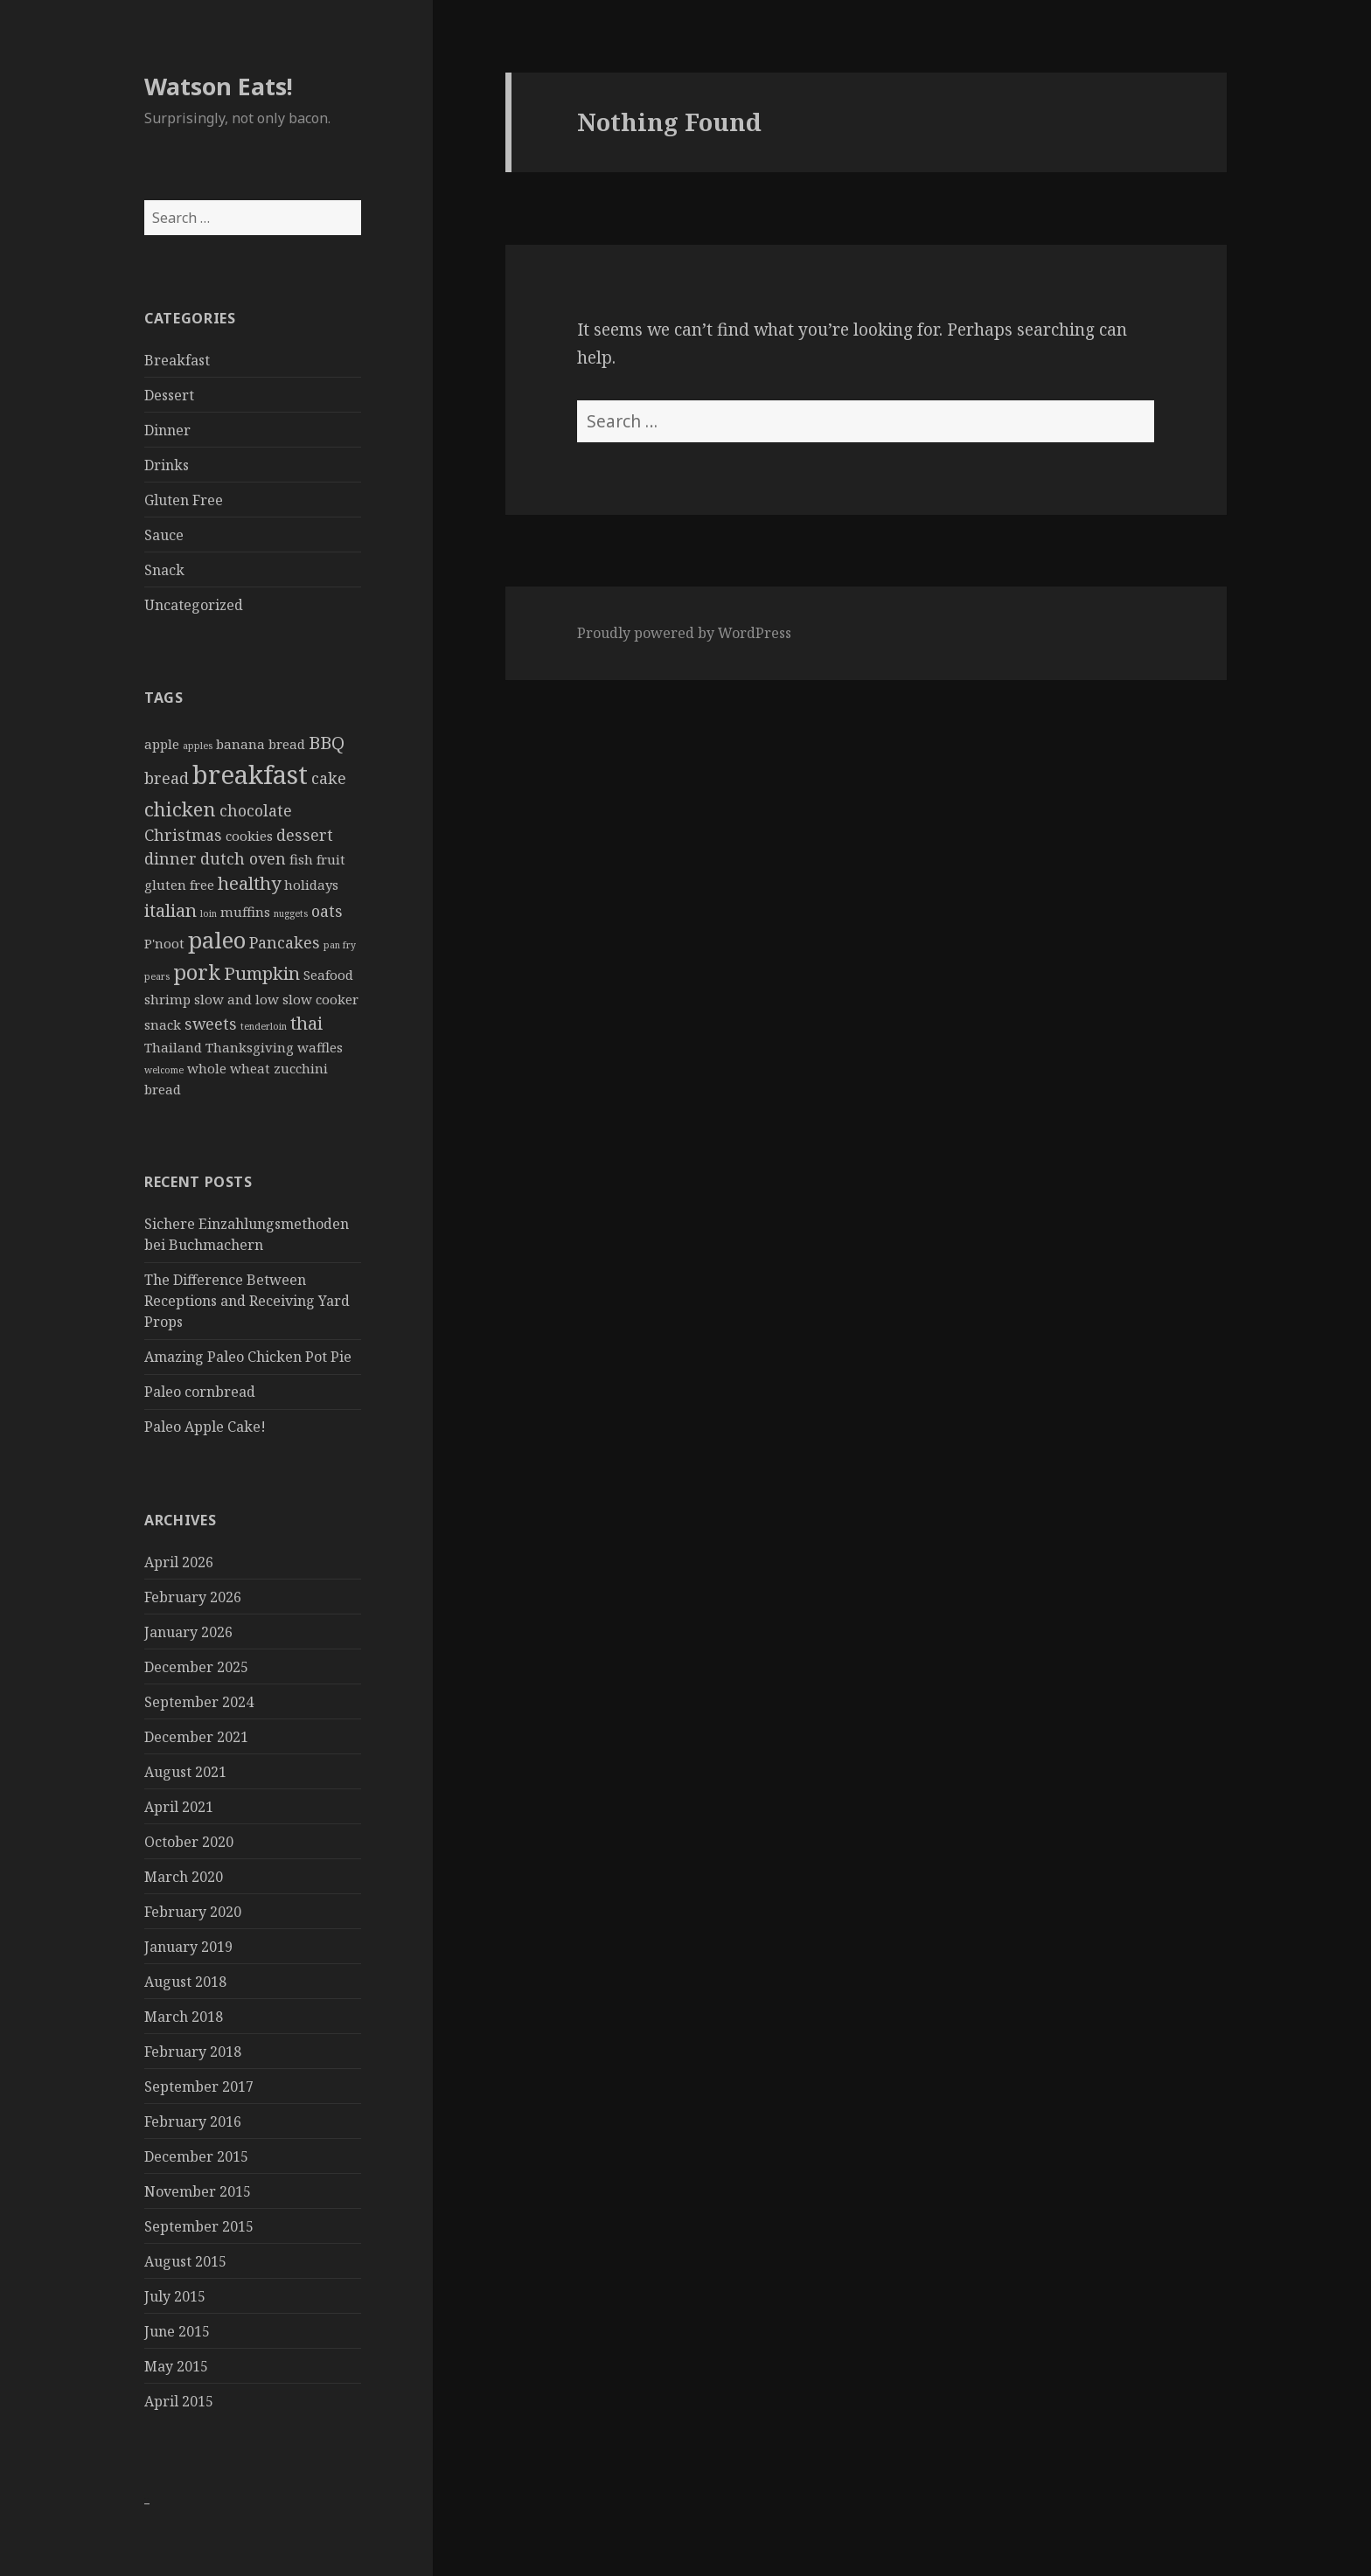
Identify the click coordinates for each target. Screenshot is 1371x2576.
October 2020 (188, 1841)
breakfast (250, 774)
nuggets (291, 913)
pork (196, 972)
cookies (249, 835)
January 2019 (188, 1946)
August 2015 (185, 2261)
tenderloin (263, 1026)
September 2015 (199, 2226)
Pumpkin (262, 973)
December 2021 (196, 1736)
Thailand (173, 1047)
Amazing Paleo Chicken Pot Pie (247, 1356)
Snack (164, 570)
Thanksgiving (249, 1047)
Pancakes (284, 942)
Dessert (169, 395)
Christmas (183, 834)
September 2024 (199, 1702)
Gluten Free (183, 500)
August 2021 (185, 1771)
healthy (249, 883)
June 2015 (177, 2331)
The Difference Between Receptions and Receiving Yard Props (247, 1300)
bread (166, 777)
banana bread (260, 744)
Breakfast (177, 360)
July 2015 (174, 2296)
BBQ (326, 742)
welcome (164, 1070)
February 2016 (192, 2121)
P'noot (164, 943)
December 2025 (196, 1667)
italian (170, 910)
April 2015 (178, 2401)
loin (208, 913)
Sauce (164, 535)
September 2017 (199, 2086)
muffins (245, 911)
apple (161, 744)
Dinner (167, 430)
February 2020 (192, 1911)
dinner (170, 858)
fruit (331, 859)
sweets (210, 1023)
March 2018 (183, 2016)
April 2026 (178, 1562)
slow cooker (320, 999)
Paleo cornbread (199, 1391)
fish (301, 859)
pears (157, 976)
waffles (320, 1047)
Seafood (328, 974)
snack (162, 1024)
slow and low (236, 999)
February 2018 (192, 2051)
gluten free (179, 884)
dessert (304, 834)
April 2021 (178, 1806)
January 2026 (188, 1632)
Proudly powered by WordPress (684, 632)
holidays (311, 884)
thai (306, 1022)
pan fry (340, 945)
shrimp (167, 999)
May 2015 (176, 2366)
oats (327, 910)
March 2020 (183, 1876)
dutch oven (243, 858)
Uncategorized (193, 604)
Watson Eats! (218, 86)
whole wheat (228, 1068)
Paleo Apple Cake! (205, 1426)
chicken (180, 808)
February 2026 (192, 1597)
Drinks (166, 465)
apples (197, 745)
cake (328, 777)
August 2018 (185, 1981)
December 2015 (196, 2156)
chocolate (255, 810)
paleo (217, 939)
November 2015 (197, 2191)
